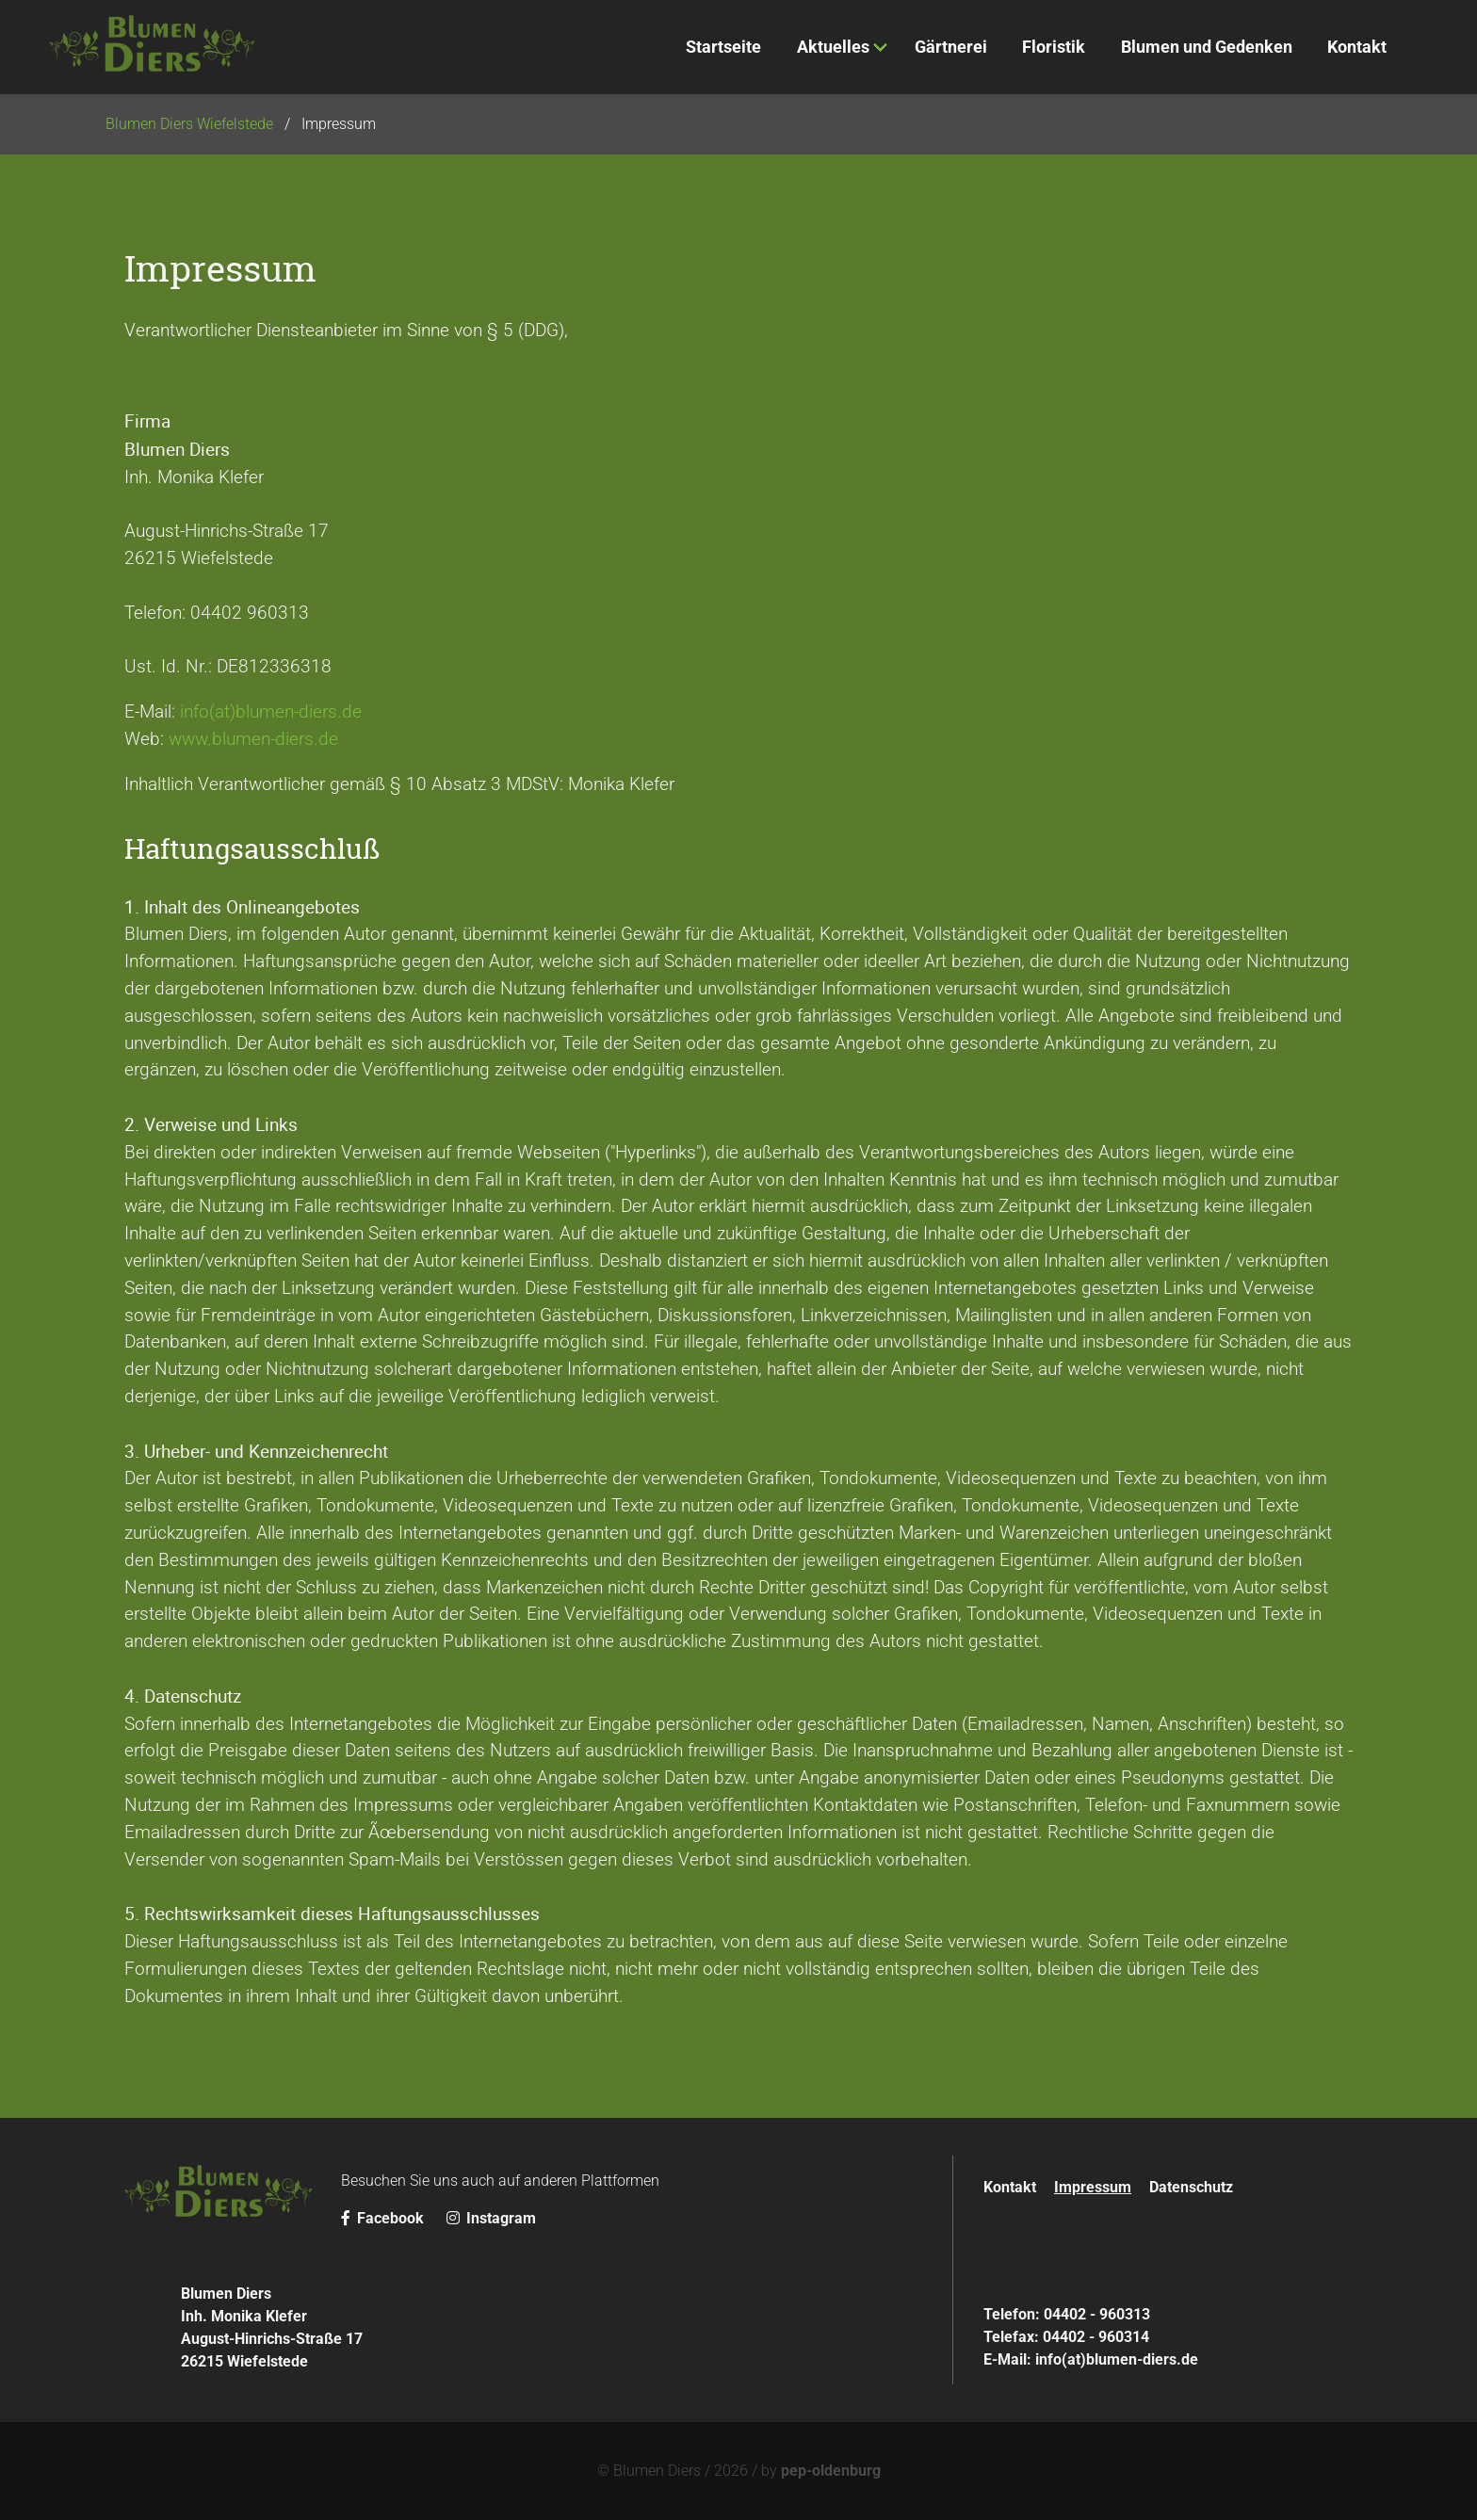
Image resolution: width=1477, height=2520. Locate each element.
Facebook (384, 2218)
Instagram (491, 2218)
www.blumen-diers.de (253, 739)
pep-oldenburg (831, 2471)
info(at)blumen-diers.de (271, 711)
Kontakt (1009, 2187)
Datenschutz (1191, 2187)
